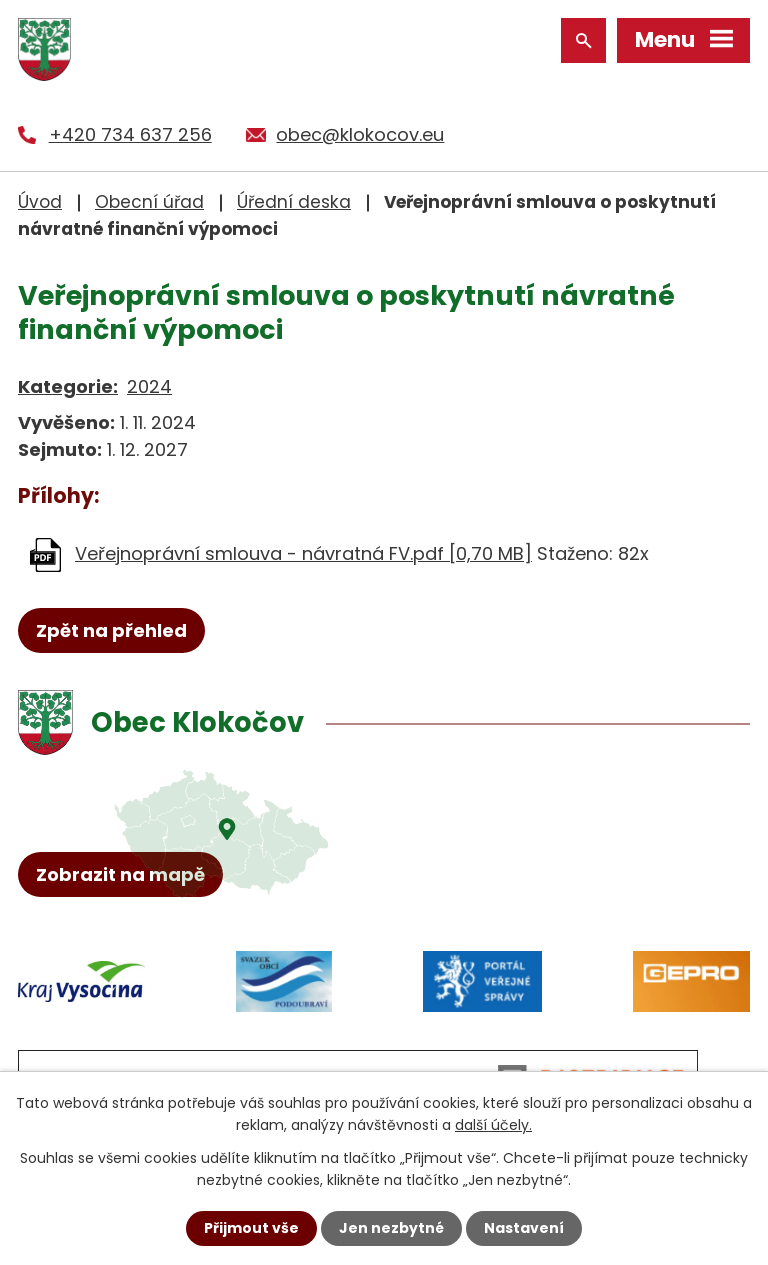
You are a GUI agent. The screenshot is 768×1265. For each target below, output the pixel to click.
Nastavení (524, 1228)
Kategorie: (68, 386)
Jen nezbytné (391, 1228)
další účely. (493, 1125)
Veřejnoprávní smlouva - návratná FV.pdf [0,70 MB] (303, 553)
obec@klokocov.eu (360, 134)
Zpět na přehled (111, 630)
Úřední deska (294, 202)
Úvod (40, 202)
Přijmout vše (251, 1228)
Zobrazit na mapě (120, 874)
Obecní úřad (149, 202)
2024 (149, 386)
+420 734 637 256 (130, 134)
